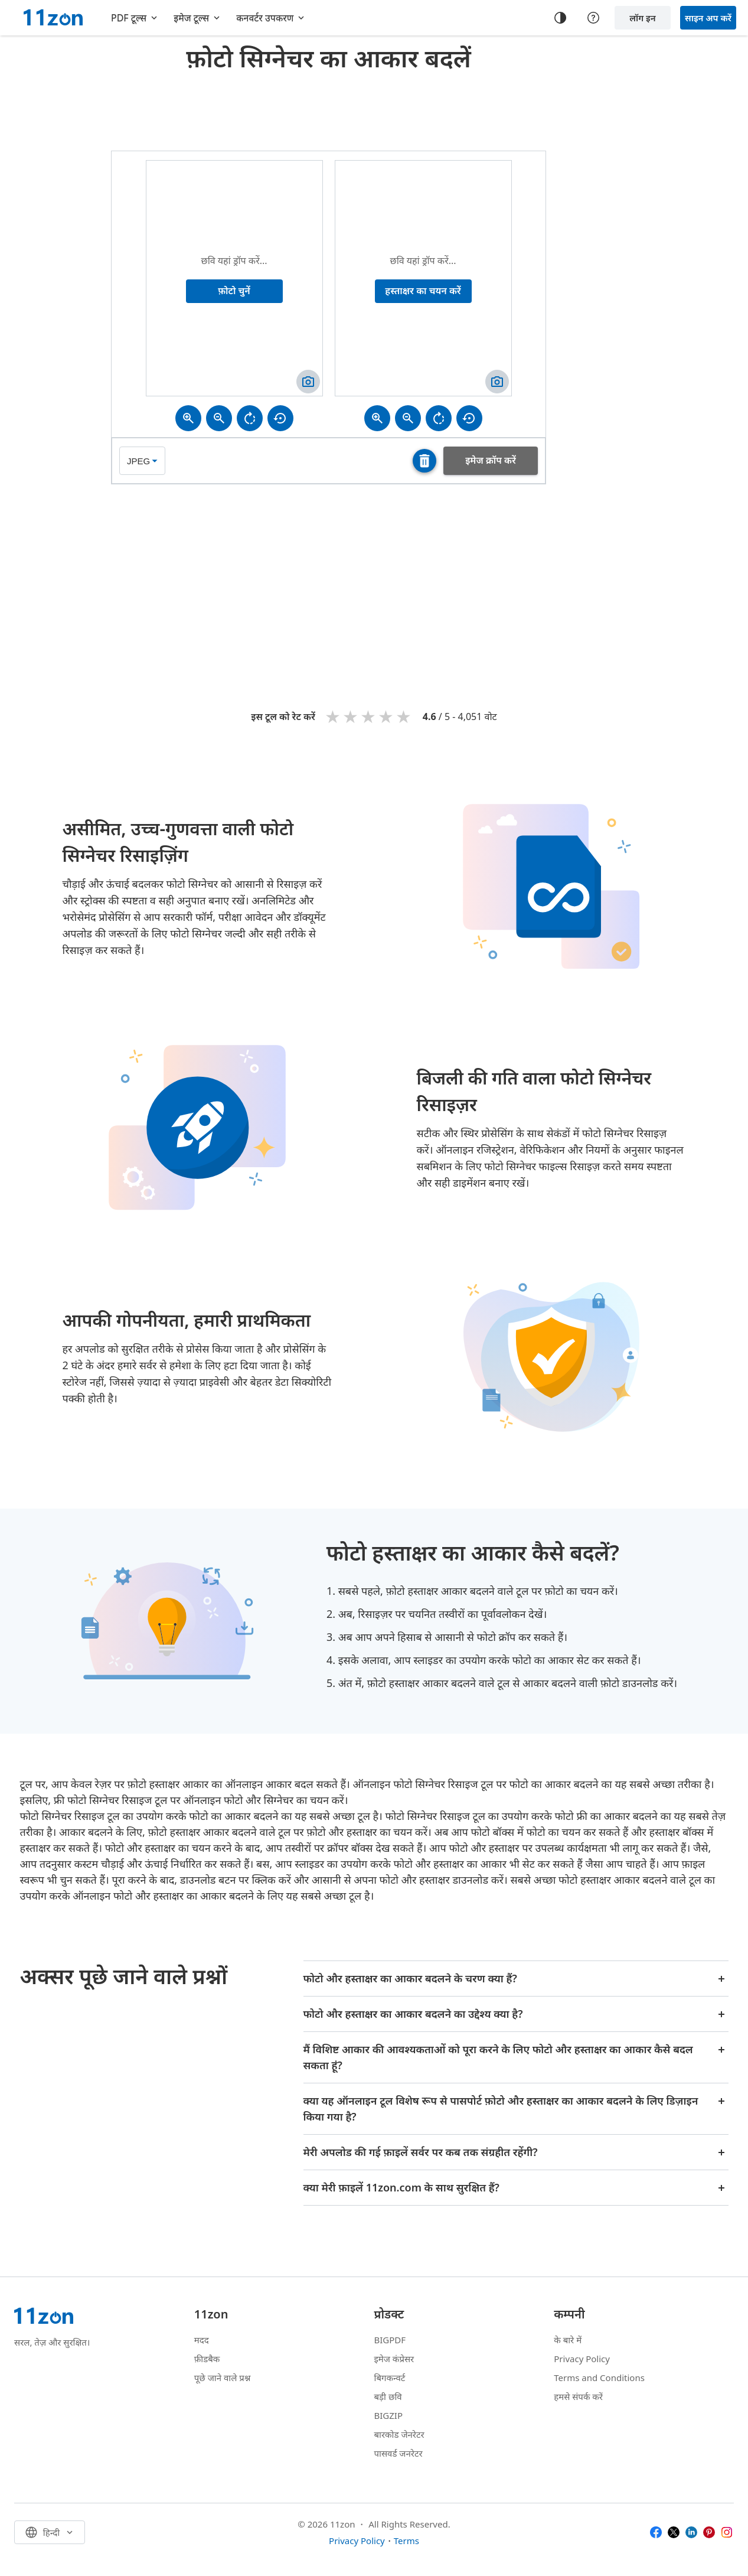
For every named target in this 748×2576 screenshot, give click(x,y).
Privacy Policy (582, 2359)
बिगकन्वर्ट (390, 2377)
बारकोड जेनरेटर (399, 2434)
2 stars (351, 716)
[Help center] (593, 18)
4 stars (387, 716)
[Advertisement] (329, 108)
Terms (406, 2540)
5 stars (404, 716)
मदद (201, 2340)
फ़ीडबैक (207, 2359)
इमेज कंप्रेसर (394, 2359)
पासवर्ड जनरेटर (398, 2453)
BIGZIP (388, 2415)
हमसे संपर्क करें (578, 2396)
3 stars (369, 716)
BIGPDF (390, 2340)
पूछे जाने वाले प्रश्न (222, 2377)
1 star (333, 716)
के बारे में (568, 2340)
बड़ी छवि (388, 2396)
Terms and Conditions (599, 2377)
